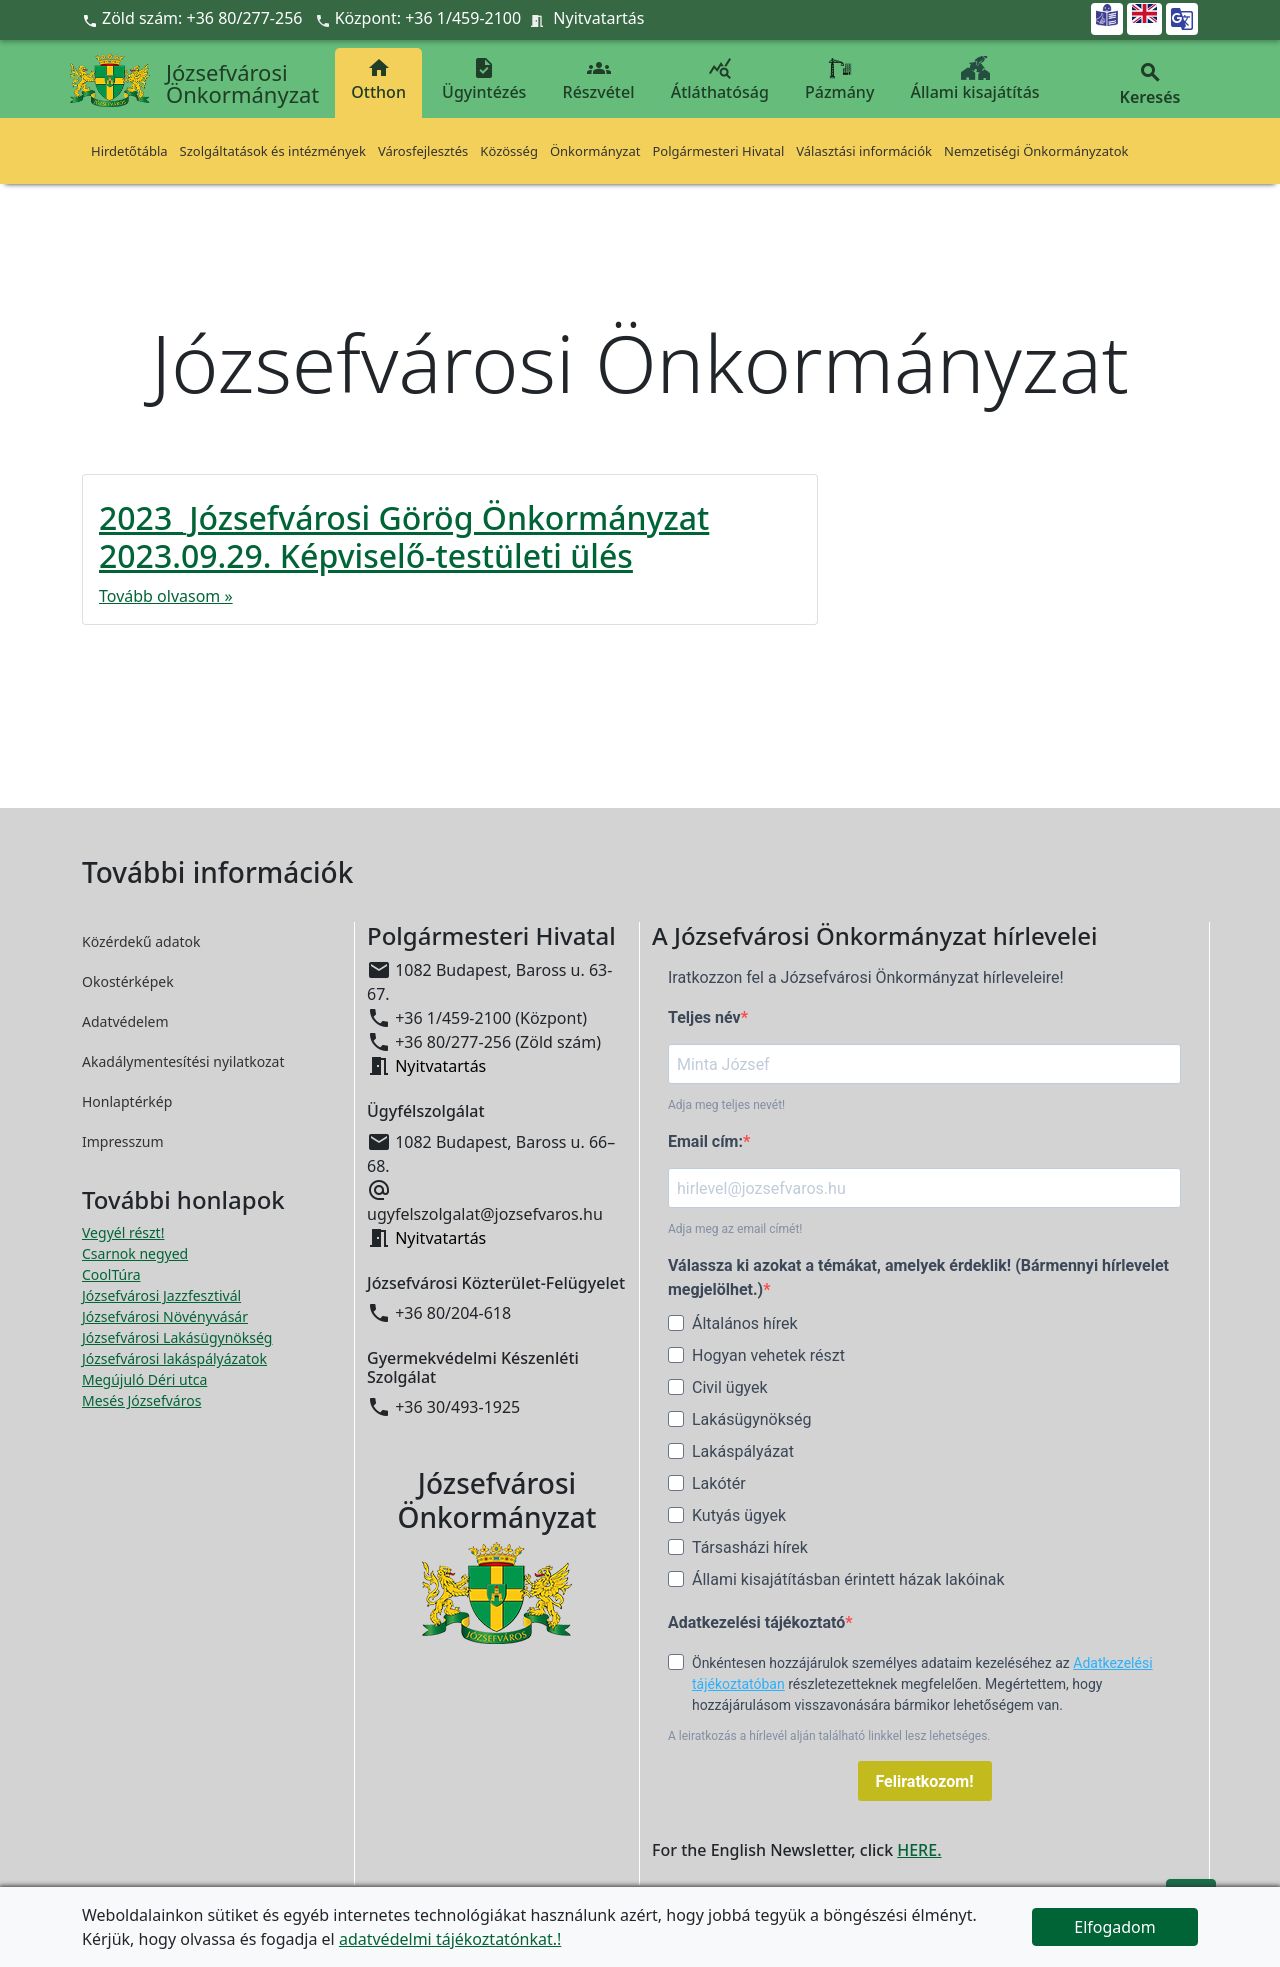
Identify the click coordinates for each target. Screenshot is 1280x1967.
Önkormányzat (595, 151)
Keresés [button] (1150, 84)
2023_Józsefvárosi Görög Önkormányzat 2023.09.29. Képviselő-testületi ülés (404, 536)
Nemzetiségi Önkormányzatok (1036, 151)
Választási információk (864, 151)
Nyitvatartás (598, 18)
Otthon (378, 79)
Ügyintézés (484, 79)
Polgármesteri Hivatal (718, 151)
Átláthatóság (720, 79)
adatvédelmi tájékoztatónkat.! (450, 1939)
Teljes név (704, 1017)
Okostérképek (128, 981)
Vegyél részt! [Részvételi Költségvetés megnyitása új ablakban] (123, 1232)
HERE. (919, 1850)
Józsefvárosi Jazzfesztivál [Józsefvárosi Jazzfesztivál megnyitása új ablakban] (161, 1295)
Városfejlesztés (423, 151)
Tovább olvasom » (166, 596)
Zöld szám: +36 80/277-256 (194, 18)
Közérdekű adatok (141, 941)
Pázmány (839, 79)
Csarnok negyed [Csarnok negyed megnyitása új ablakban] (135, 1253)
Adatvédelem (125, 1021)
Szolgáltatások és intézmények (273, 151)
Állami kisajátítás (975, 79)
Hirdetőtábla (129, 151)
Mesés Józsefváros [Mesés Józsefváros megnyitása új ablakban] (141, 1400)
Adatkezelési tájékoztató (756, 1622)
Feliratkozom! (925, 1781)
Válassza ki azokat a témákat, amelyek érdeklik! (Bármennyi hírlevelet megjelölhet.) (918, 1277)
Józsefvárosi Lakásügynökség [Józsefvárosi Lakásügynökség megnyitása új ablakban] (177, 1337)
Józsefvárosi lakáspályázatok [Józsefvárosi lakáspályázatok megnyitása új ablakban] (174, 1358)
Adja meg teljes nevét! (726, 1105)
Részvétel (599, 79)
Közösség (509, 151)
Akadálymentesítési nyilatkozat (183, 1061)
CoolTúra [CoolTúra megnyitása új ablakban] (111, 1274)
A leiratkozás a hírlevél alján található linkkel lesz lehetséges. (829, 1736)
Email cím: (705, 1141)
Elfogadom (1115, 1927)
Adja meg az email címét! (735, 1229)
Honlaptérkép (127, 1101)
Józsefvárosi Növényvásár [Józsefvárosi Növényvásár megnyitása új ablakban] (165, 1316)
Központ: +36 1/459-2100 (428, 18)
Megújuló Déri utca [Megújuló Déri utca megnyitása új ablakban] (144, 1379)
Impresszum (123, 1141)
